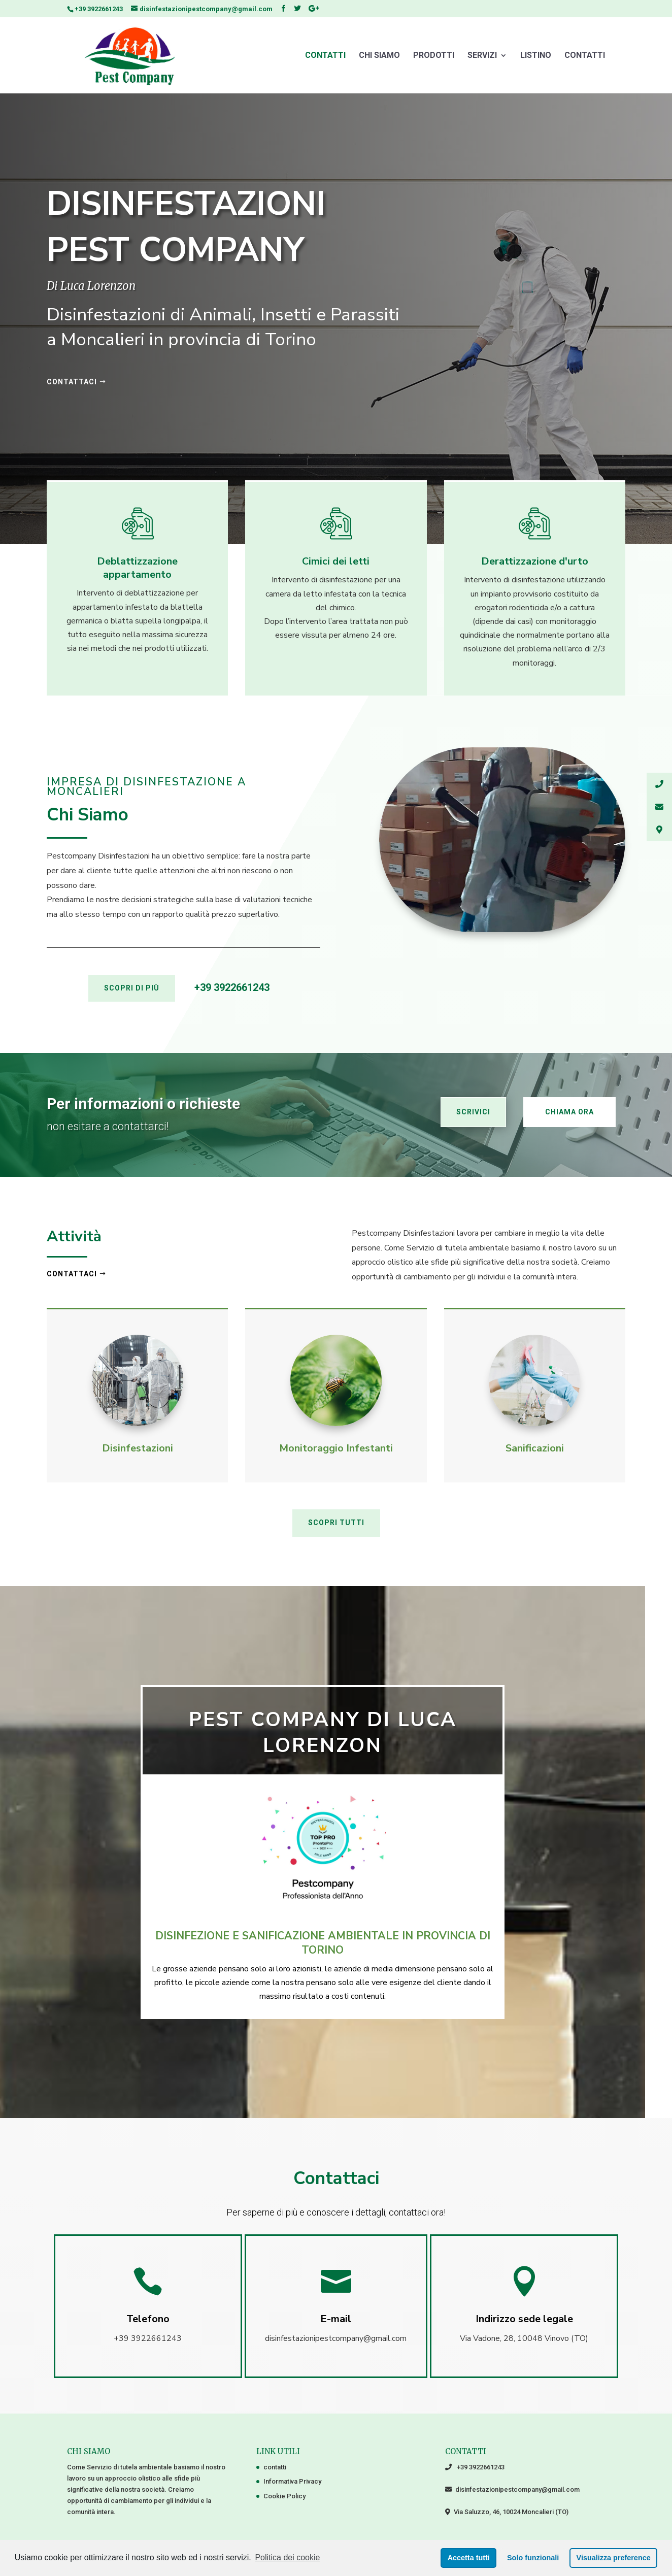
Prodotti (433, 56)
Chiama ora (569, 1112)
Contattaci (72, 1274)
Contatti (584, 56)
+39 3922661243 (99, 9)
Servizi (482, 56)
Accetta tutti (469, 2558)
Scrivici (473, 1112)
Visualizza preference (614, 2558)
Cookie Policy (284, 2496)
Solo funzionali (533, 2558)
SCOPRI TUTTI (336, 1522)
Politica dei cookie (287, 2557)
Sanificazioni (535, 1448)
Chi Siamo (379, 56)
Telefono (148, 2319)
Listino (535, 56)
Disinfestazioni (137, 1448)
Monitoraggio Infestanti (336, 1448)
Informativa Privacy (292, 2481)
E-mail (335, 2319)
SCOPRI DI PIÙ (131, 988)
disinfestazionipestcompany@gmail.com (516, 2489)
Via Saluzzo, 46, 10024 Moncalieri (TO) (509, 2512)
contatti (325, 56)
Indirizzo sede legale (524, 2319)
